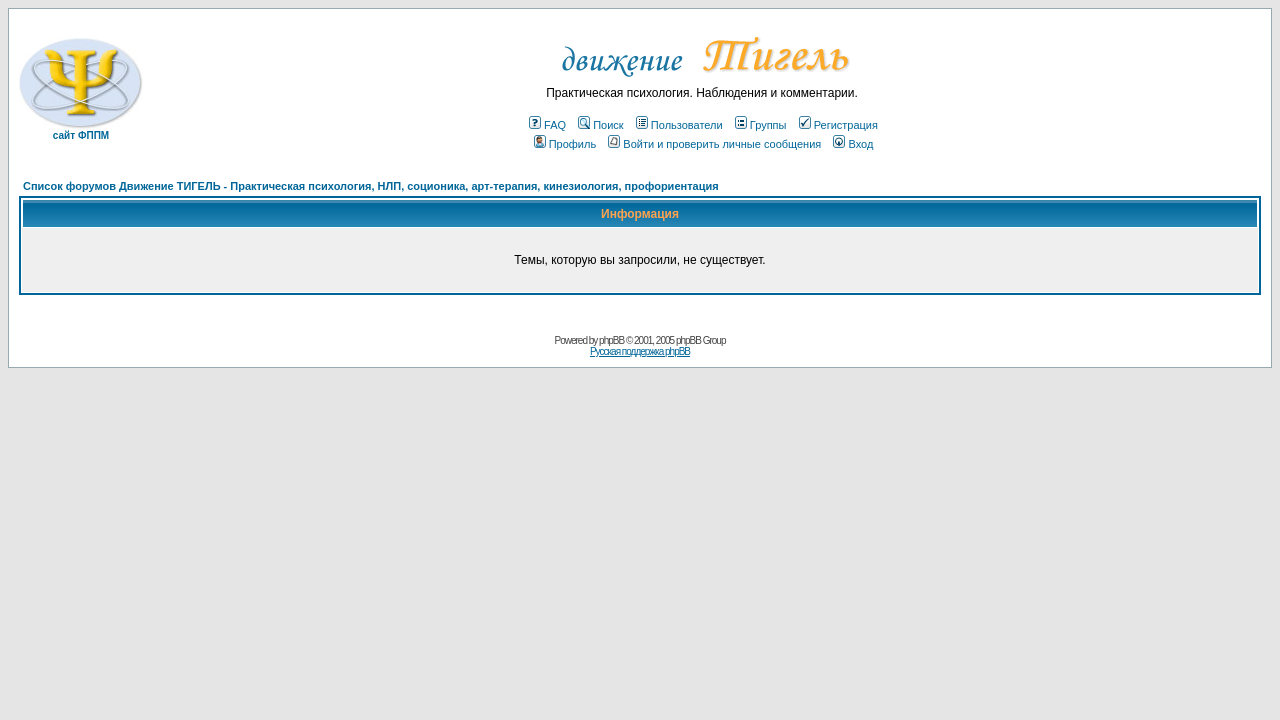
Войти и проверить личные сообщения (714, 144)
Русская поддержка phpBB (640, 351)
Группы (761, 125)
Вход (853, 144)
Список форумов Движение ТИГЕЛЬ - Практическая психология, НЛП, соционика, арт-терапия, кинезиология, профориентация (371, 186)
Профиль (565, 144)
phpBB (611, 340)
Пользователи (679, 125)
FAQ (547, 125)
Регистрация (838, 125)
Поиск (600, 125)
